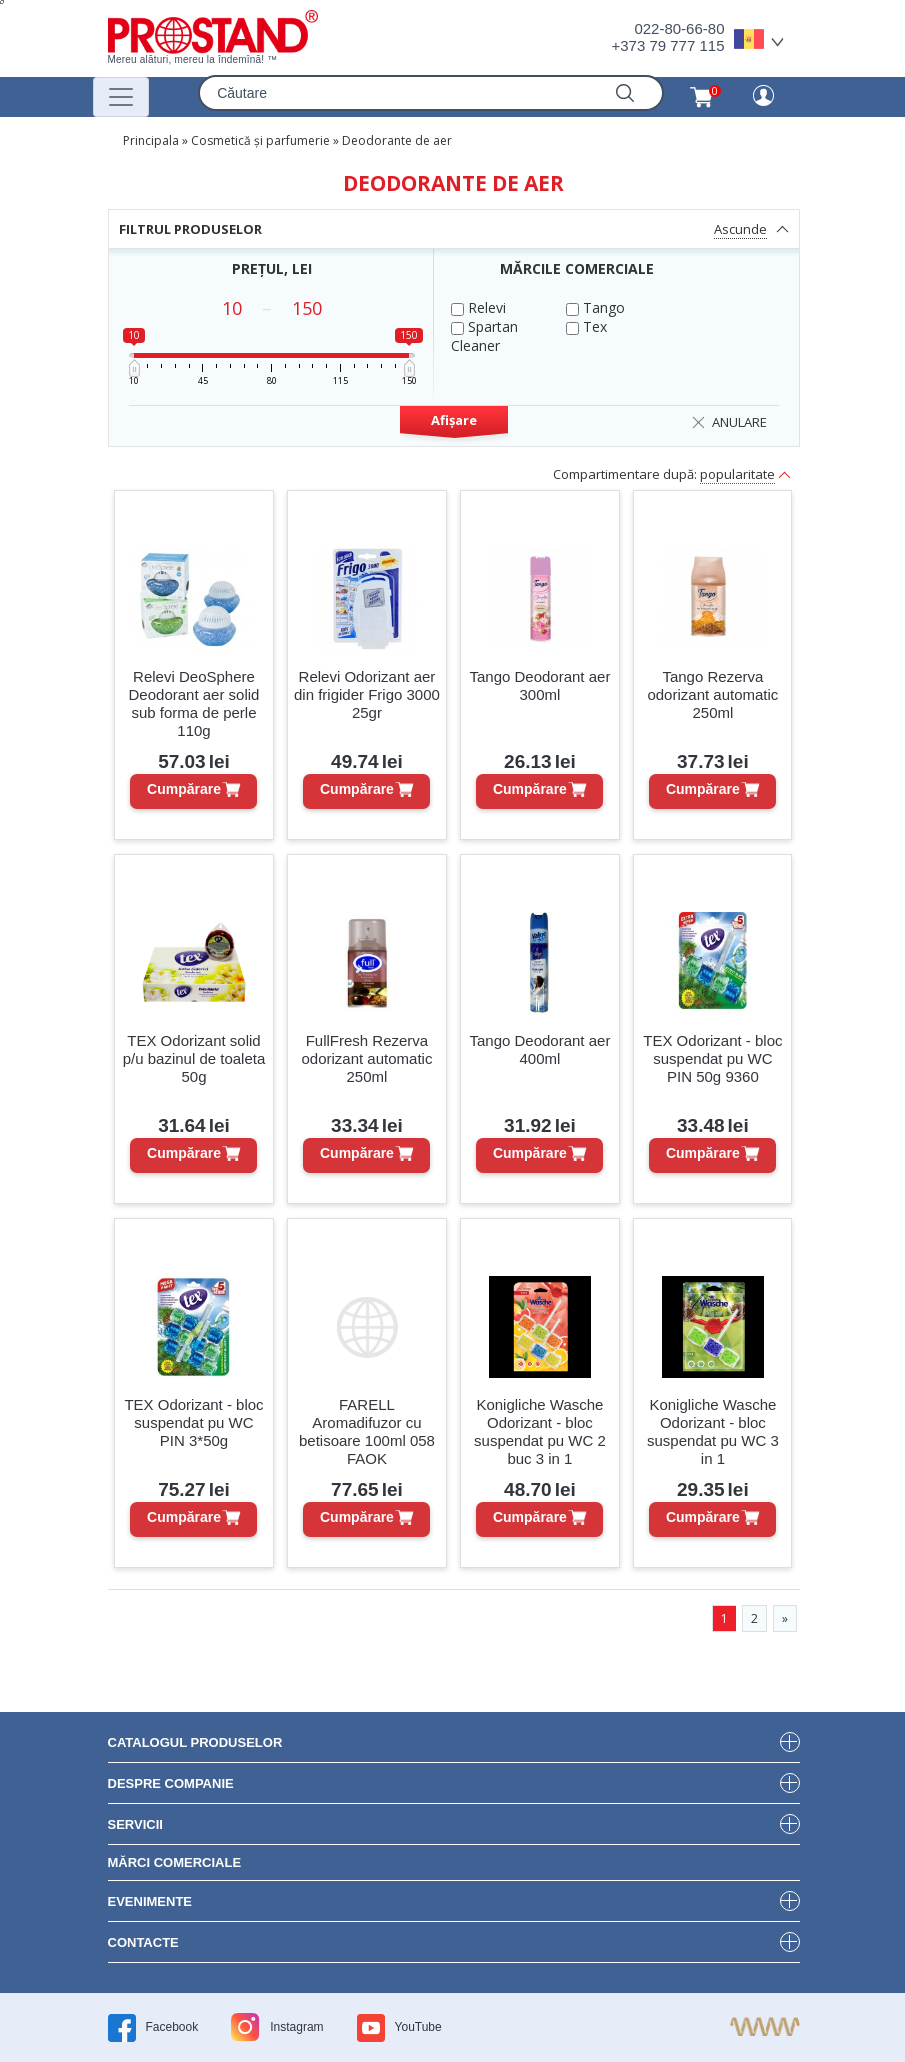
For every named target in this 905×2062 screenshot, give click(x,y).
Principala (151, 140)
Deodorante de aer (397, 140)
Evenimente (150, 1901)
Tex (586, 326)
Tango (595, 307)
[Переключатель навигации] (121, 97)
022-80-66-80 (679, 28)
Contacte (143, 1942)
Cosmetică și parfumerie (260, 140)
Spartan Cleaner (484, 336)
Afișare (454, 420)
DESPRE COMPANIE (171, 1783)
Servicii (135, 1824)
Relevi (478, 307)
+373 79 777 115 (667, 45)
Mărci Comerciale (175, 1862)
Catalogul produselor (195, 1742)
